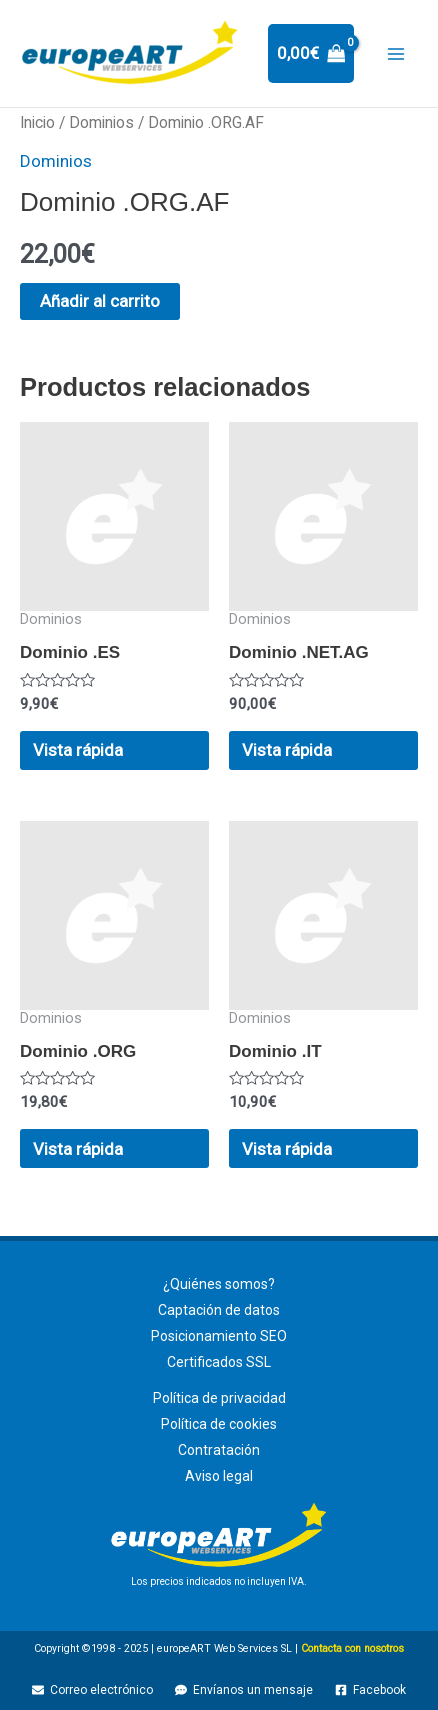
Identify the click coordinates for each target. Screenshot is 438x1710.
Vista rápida (78, 750)
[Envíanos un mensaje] (244, 1690)
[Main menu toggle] (396, 54)
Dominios (101, 122)
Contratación (219, 1450)
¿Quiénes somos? (219, 1284)
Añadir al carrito (100, 301)
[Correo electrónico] (93, 1690)
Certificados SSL (219, 1362)
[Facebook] (370, 1690)
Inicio (37, 122)
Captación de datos (219, 1310)
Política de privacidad (219, 1398)
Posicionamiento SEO (219, 1336)
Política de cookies (219, 1424)
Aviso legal (219, 1476)
